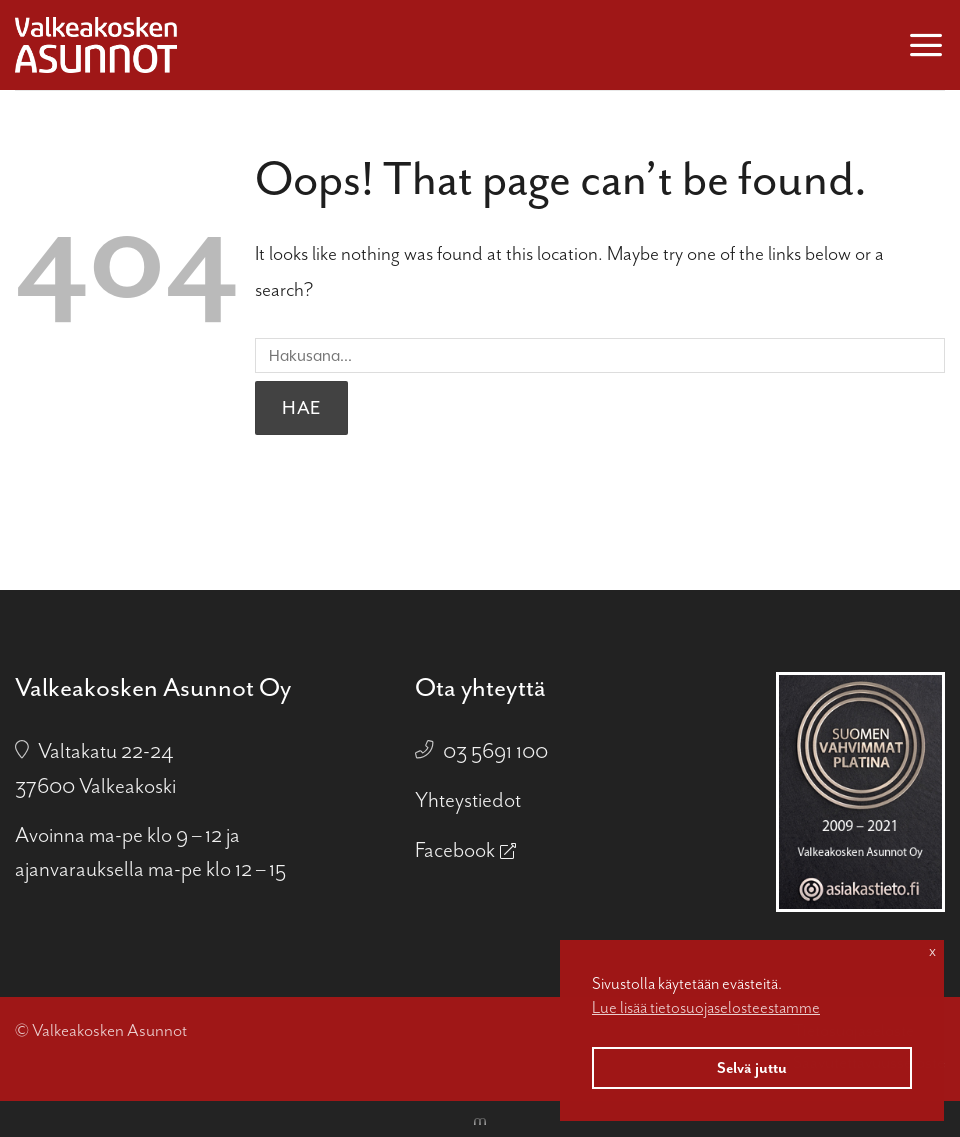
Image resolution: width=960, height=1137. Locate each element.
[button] (926, 45)
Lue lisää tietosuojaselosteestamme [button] (706, 1007)
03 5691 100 (495, 751)
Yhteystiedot (468, 800)
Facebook (455, 850)
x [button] (932, 951)
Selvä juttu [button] (752, 1068)
